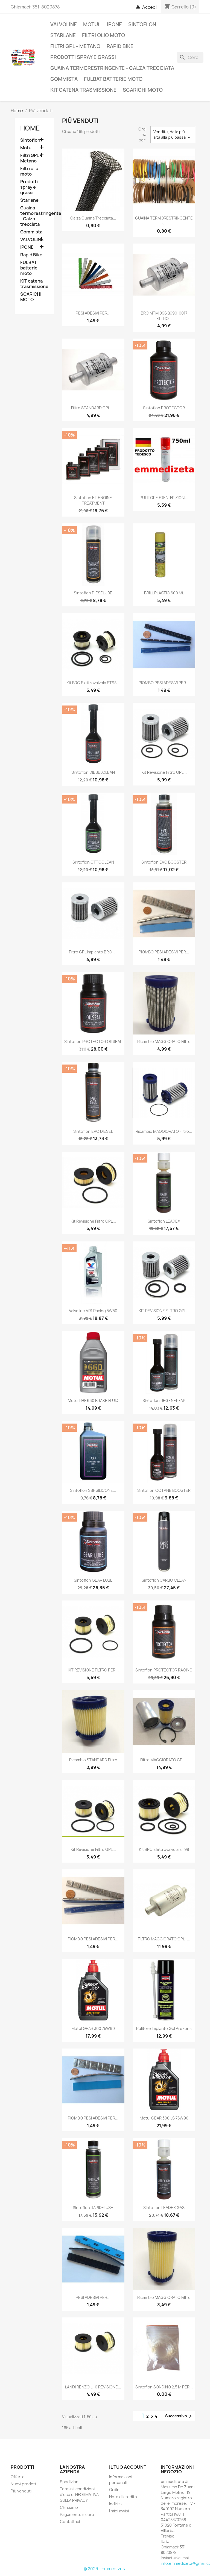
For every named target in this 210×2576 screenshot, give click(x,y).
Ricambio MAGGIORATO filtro (164, 1041)
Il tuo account (127, 2467)
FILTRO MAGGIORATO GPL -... (164, 1938)
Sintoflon (142, 24)
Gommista (64, 79)
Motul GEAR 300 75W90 (93, 2028)
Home (30, 128)
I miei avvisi (119, 2510)
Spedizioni (69, 2481)
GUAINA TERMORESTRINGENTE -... (164, 220)
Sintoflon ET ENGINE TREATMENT (93, 500)
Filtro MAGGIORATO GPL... (164, 1759)
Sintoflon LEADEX (164, 1221)
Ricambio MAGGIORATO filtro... (164, 1131)
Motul (92, 24)
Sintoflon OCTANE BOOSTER (164, 1490)
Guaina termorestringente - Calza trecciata (112, 68)
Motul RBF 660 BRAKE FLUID (93, 1400)
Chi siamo (69, 2507)
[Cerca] (190, 57)
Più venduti (21, 2491)
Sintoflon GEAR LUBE (93, 1580)
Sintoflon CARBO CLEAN (164, 1580)
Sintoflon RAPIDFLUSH (93, 2207)
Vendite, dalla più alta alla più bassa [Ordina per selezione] (172, 135)
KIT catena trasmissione (83, 90)
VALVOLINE (63, 24)
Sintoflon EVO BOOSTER (163, 862)
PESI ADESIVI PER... (93, 313)
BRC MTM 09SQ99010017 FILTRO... (164, 315)
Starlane (63, 35)
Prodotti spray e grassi (83, 57)
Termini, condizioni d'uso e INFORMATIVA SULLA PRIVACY (79, 2494)
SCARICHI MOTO (143, 90)
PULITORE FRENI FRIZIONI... (164, 497)
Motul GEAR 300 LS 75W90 (164, 2118)
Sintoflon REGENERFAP (163, 1400)
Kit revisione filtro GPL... (164, 772)
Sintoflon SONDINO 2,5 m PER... (164, 2387)
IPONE (114, 24)
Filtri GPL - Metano (75, 46)
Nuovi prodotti (24, 2483)
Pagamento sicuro (77, 2514)
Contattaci (70, 2521)
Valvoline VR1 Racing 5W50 (93, 1310)
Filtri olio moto (103, 35)
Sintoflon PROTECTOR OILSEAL (93, 1041)
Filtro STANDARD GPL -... (93, 407)
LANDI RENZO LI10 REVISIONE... (93, 2387)
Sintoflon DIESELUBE (93, 592)
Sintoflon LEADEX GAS (164, 2207)
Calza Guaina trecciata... (93, 218)
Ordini (114, 2489)
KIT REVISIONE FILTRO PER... (93, 1670)
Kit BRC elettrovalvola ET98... (93, 682)
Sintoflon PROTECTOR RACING (163, 1670)
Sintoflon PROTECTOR (164, 407)
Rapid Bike (120, 46)
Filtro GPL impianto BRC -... (93, 951)
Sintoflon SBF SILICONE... (93, 1490)
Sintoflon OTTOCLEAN (93, 862)
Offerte (18, 2476)
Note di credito (123, 2496)
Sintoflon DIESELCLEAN (93, 772)
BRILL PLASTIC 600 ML (164, 592)
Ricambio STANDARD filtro (93, 1759)
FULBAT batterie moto (113, 79)
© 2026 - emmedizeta (105, 2569)
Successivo (179, 2416)
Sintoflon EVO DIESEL (93, 1131)
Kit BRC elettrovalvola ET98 (164, 1849)
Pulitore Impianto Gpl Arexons (164, 2028)
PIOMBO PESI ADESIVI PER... (164, 682)
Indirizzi (116, 2503)
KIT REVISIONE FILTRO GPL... (164, 1310)
